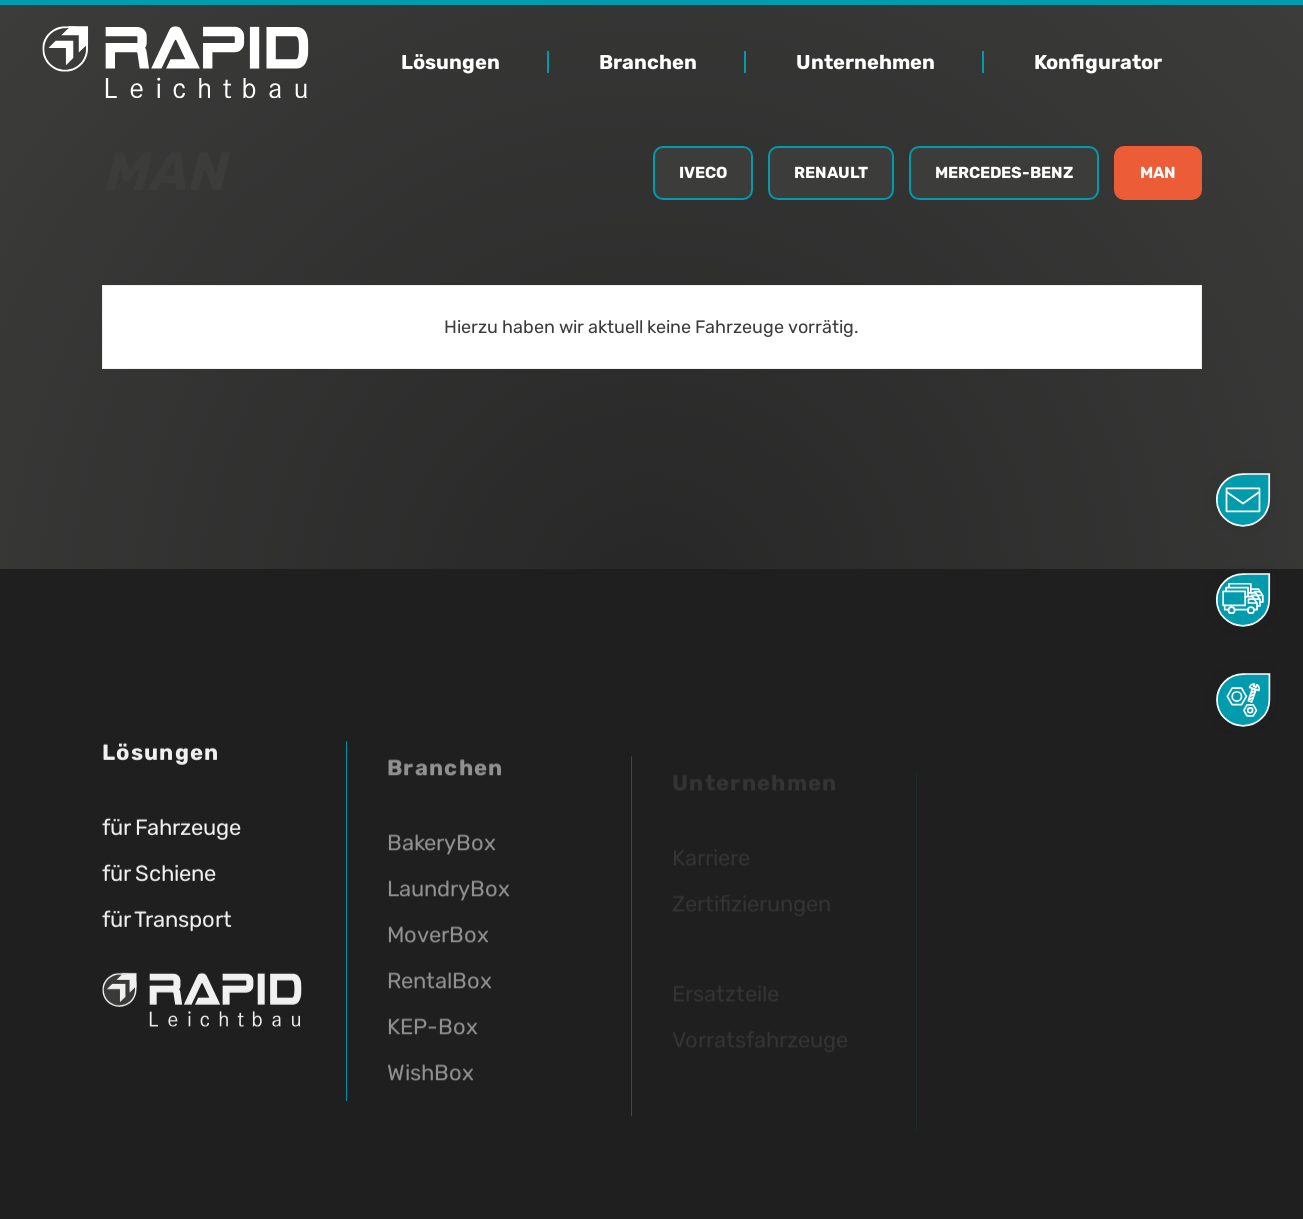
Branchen (648, 62)
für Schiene (159, 880)
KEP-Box (432, 1044)
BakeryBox (441, 860)
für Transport (167, 926)
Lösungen (450, 62)
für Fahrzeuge (171, 834)
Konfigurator (1098, 62)
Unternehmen (865, 62)
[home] (235, 62)
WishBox (430, 1090)
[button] (475, 62)
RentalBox (439, 998)
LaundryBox (448, 906)
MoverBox (438, 952)
